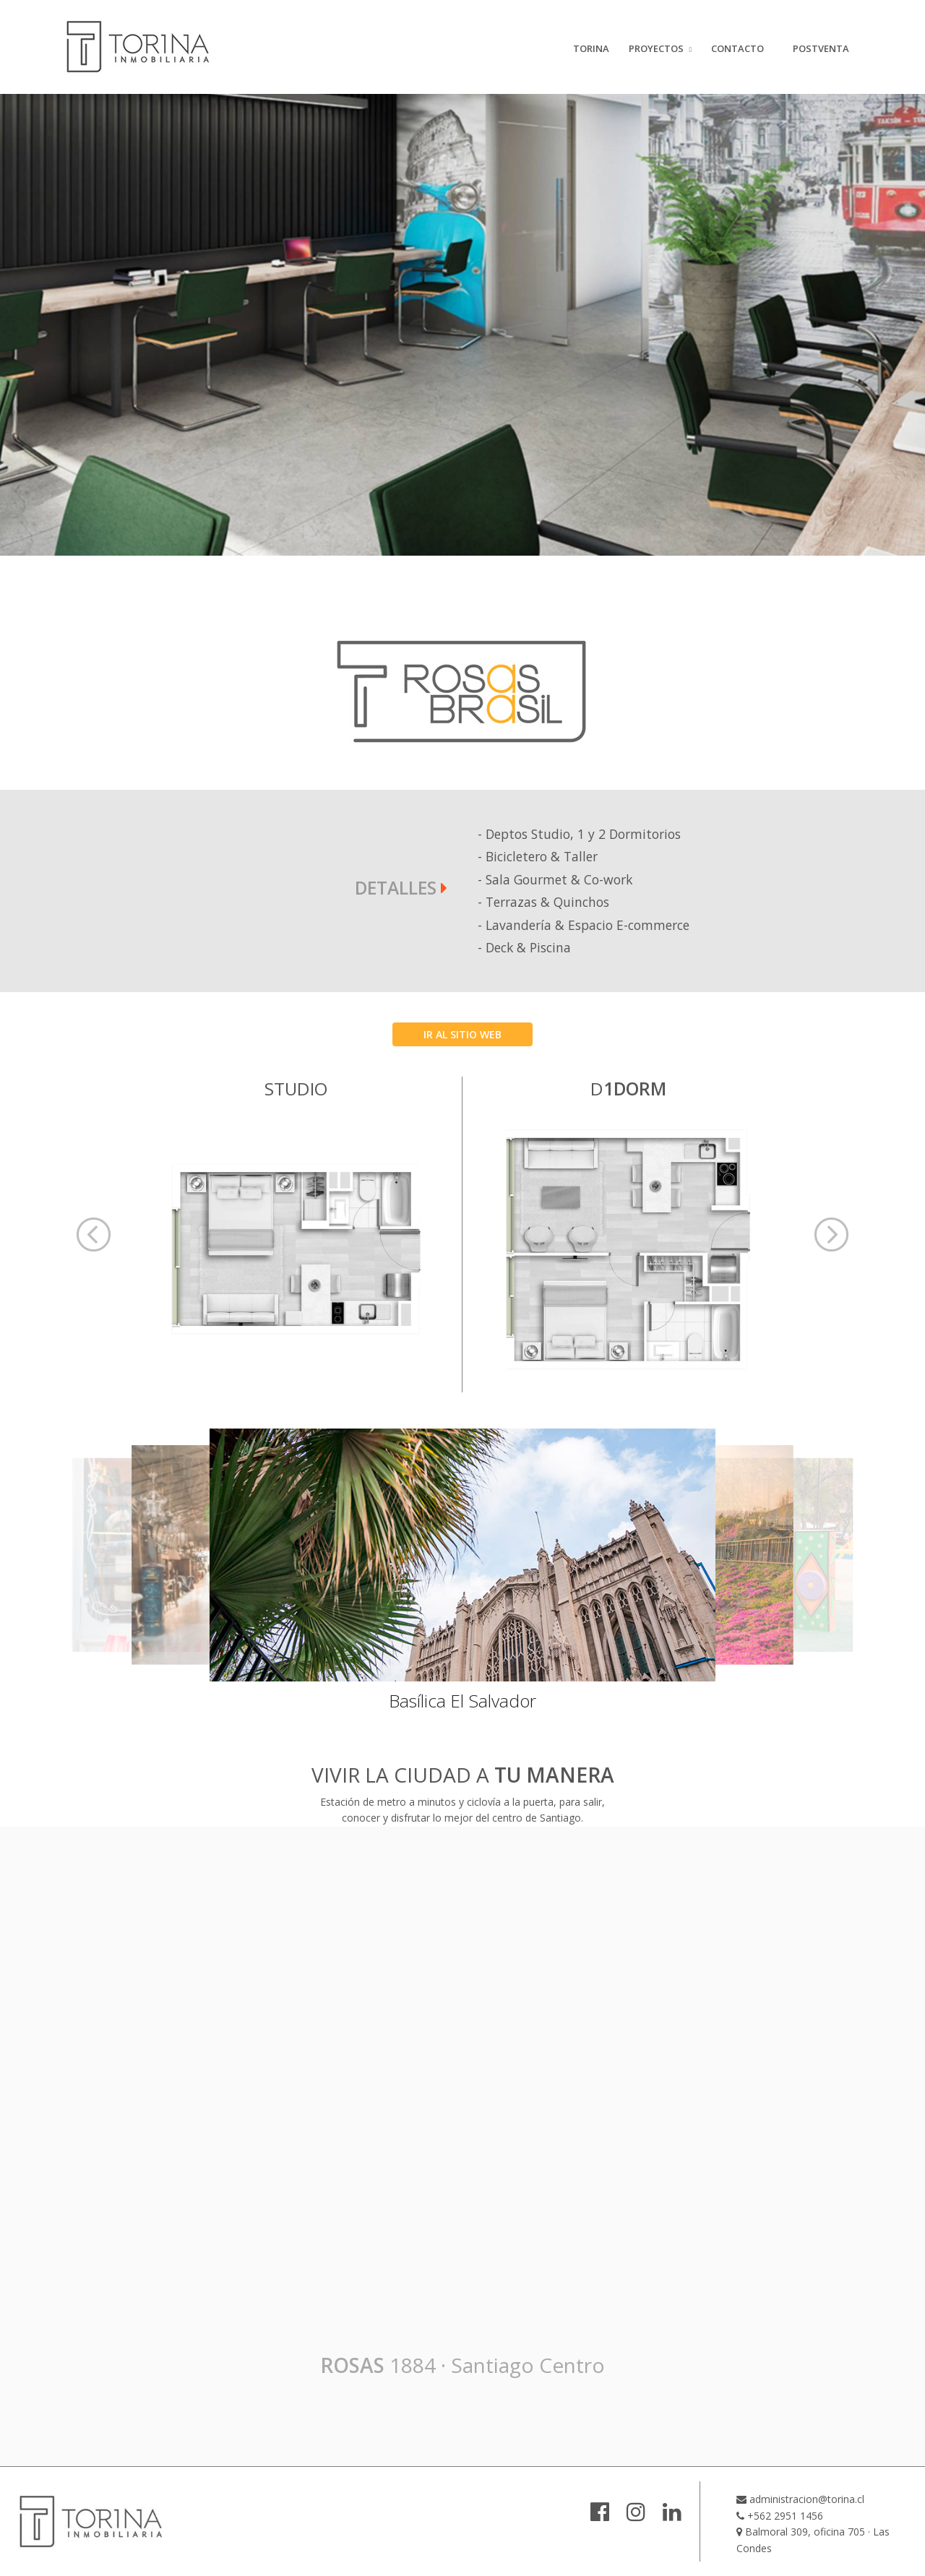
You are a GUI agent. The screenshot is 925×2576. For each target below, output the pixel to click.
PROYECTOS (656, 48)
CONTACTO (737, 48)
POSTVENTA (821, 48)
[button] (94, 1234)
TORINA (591, 48)
